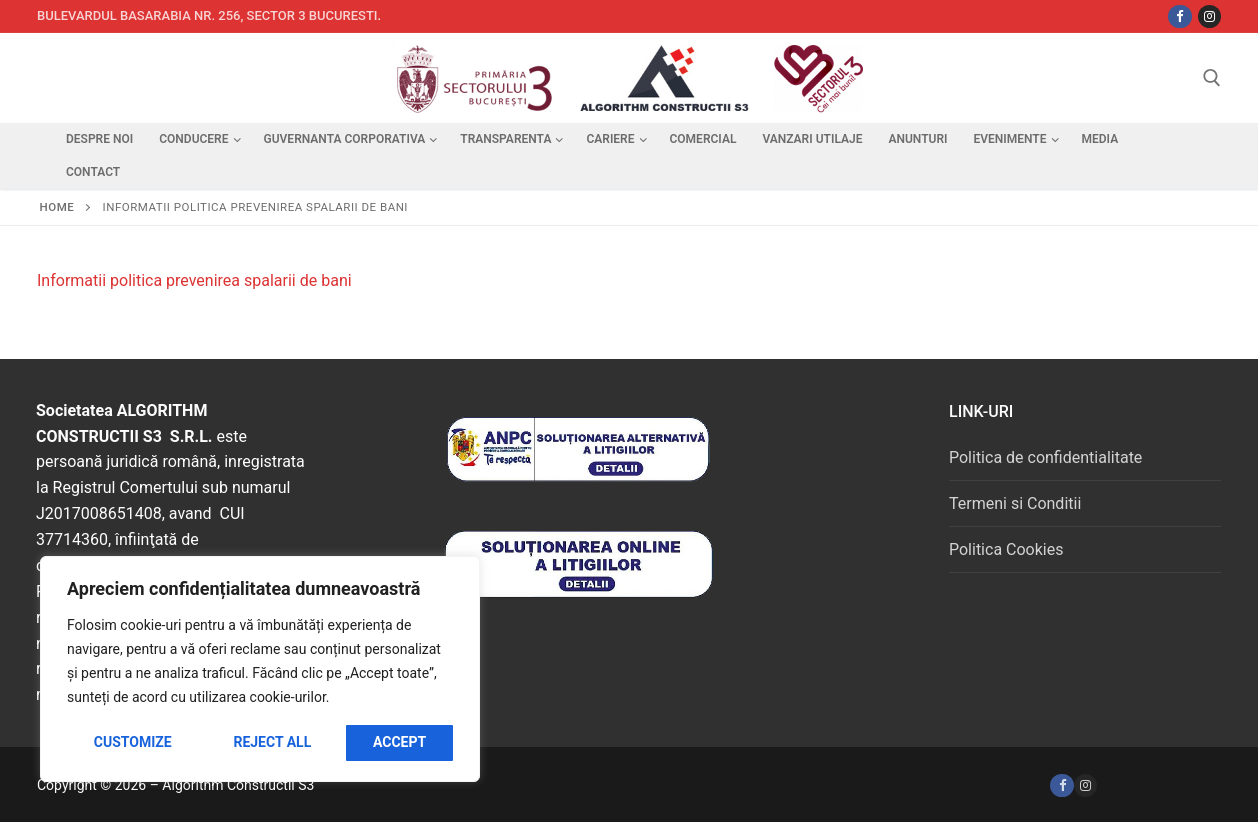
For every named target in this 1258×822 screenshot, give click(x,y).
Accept (399, 742)
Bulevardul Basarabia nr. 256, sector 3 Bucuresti (207, 15)
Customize (133, 742)
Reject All (272, 742)
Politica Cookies (1006, 549)
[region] (260, 669)
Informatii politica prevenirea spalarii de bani (194, 280)
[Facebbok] (1179, 16)
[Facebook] (1061, 785)
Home (57, 207)
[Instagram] (1209, 16)
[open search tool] (1212, 78)
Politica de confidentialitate (1045, 457)
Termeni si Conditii (1015, 503)
